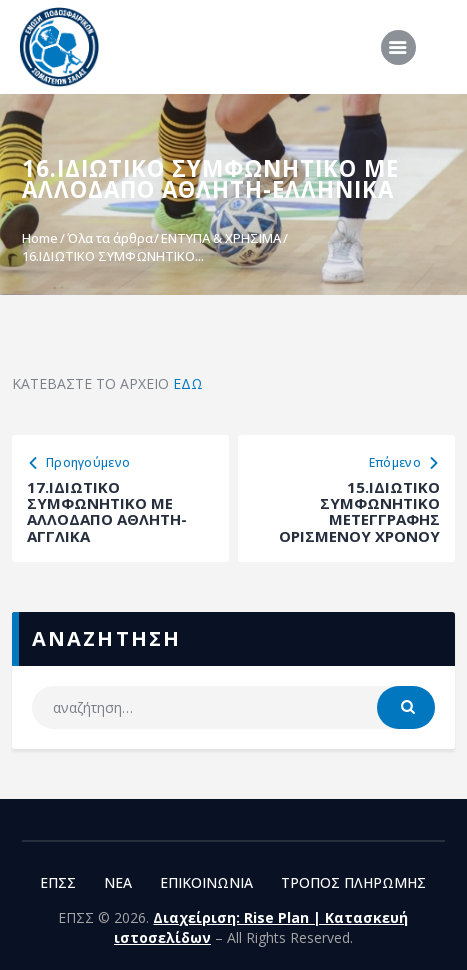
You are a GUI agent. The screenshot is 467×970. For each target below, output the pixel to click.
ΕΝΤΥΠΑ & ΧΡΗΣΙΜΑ (221, 238)
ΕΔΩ (188, 383)
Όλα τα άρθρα (110, 238)
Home (40, 238)
